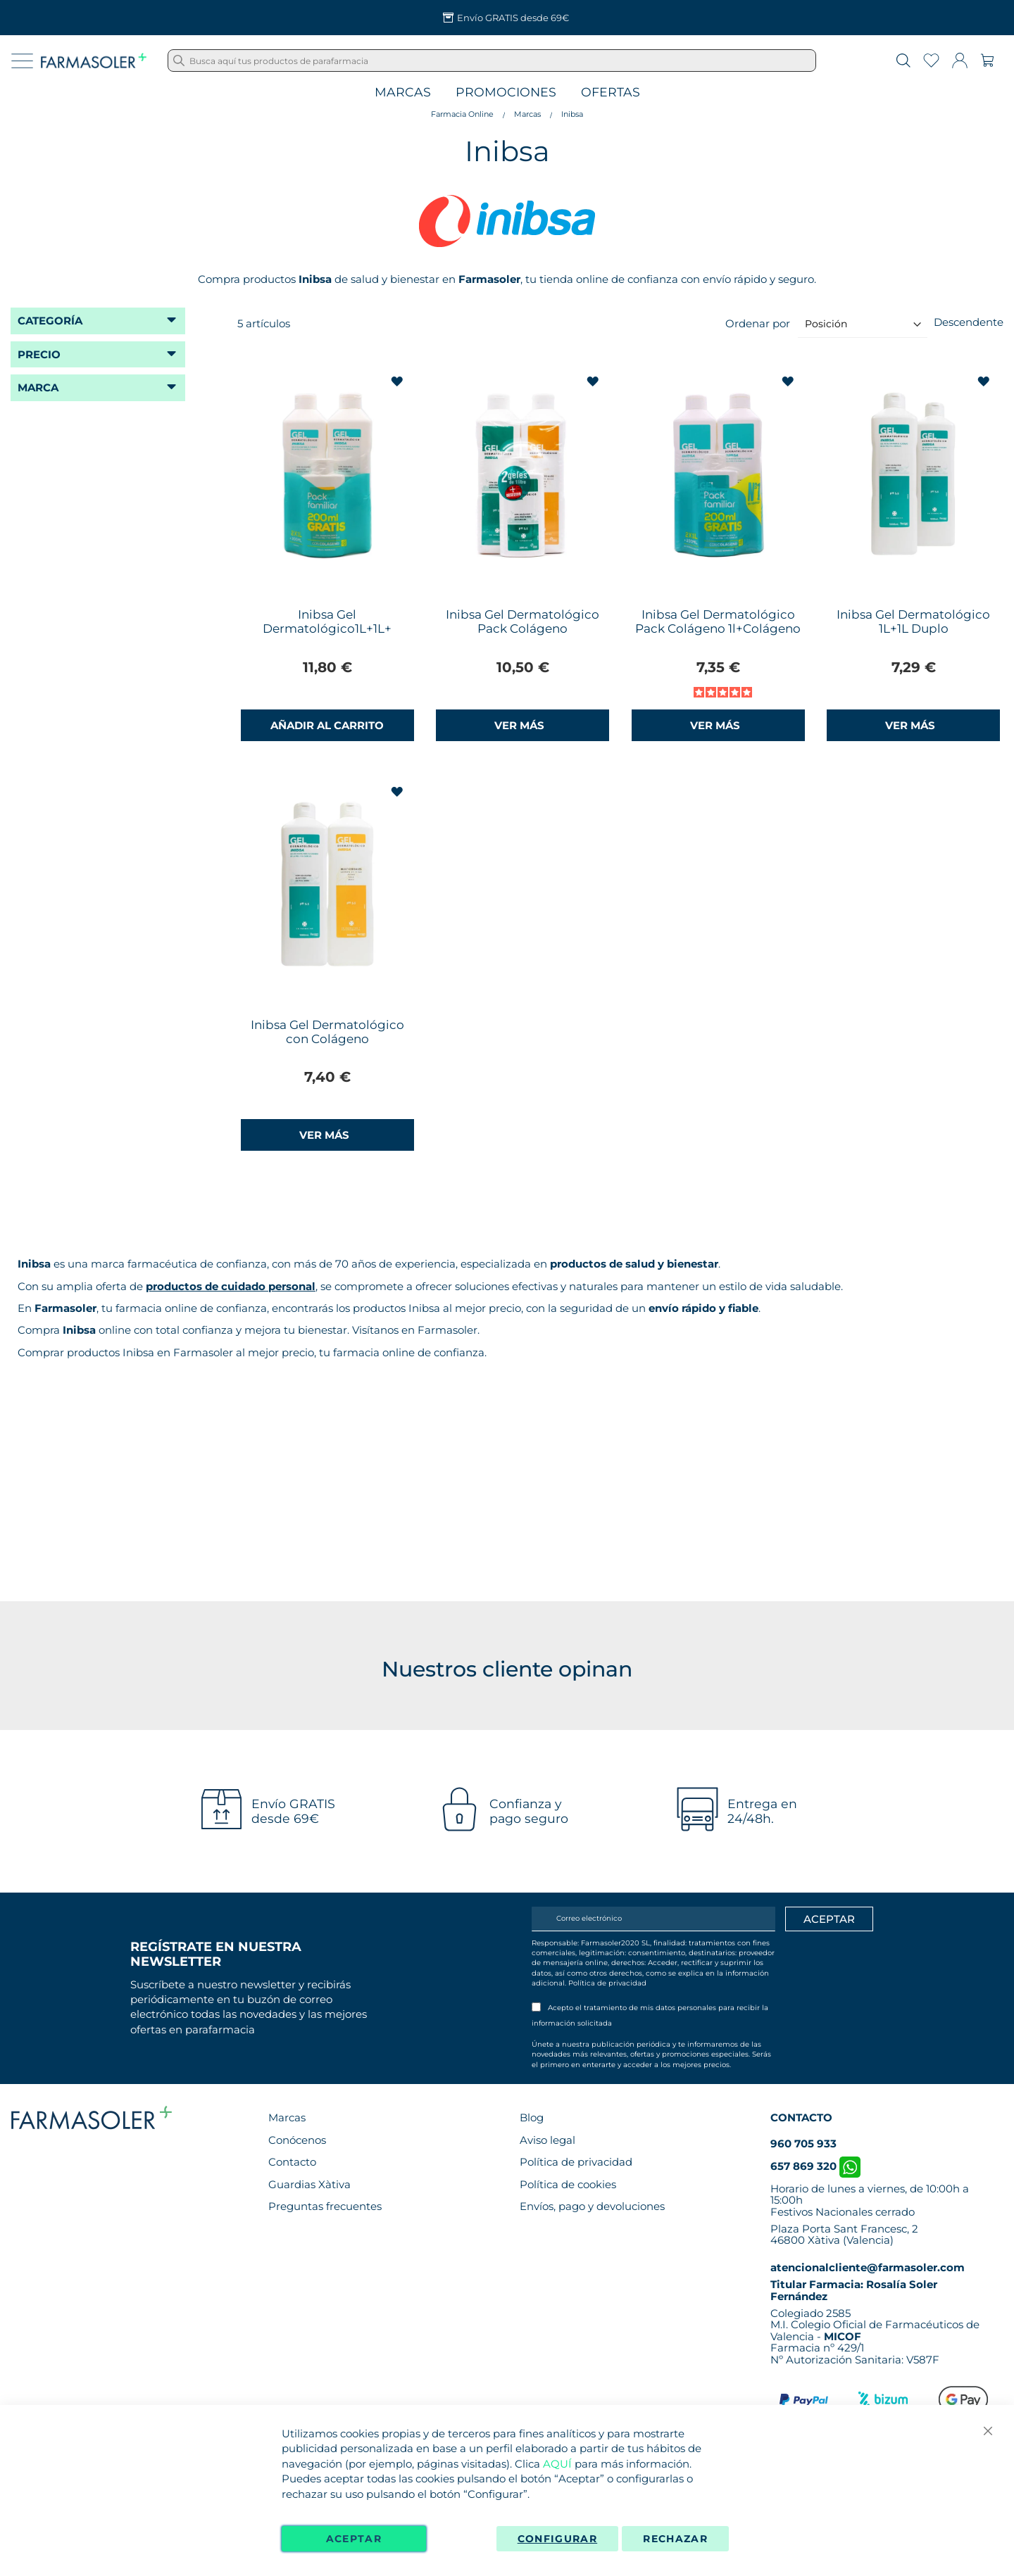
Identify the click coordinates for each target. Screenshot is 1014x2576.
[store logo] (93, 60)
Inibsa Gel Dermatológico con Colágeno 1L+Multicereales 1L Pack (327, 1039)
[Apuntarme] (829, 1919)
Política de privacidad (607, 1983)
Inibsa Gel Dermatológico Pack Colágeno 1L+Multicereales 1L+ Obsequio (522, 635)
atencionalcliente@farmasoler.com (867, 2267)
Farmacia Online (462, 114)
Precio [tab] (39, 354)
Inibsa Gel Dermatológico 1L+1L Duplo (913, 621)
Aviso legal (547, 2140)
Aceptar (354, 2538)
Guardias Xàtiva (309, 2184)
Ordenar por (757, 323)
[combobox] (492, 60)
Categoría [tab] (50, 320)
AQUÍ (557, 2463)
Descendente (968, 322)
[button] (399, 382)
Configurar (558, 2538)
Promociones (506, 92)
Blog (532, 2117)
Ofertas (610, 92)
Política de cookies (568, 2184)
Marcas (403, 92)
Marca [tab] (38, 387)
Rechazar (675, 2538)
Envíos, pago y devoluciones (592, 2206)
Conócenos (297, 2140)
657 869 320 (815, 2166)
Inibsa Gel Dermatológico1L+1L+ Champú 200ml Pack (327, 628)
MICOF (842, 2336)
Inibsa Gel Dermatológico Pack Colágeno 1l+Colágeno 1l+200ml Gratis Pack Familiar (718, 635)
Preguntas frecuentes (325, 2206)
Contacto (292, 2161)
